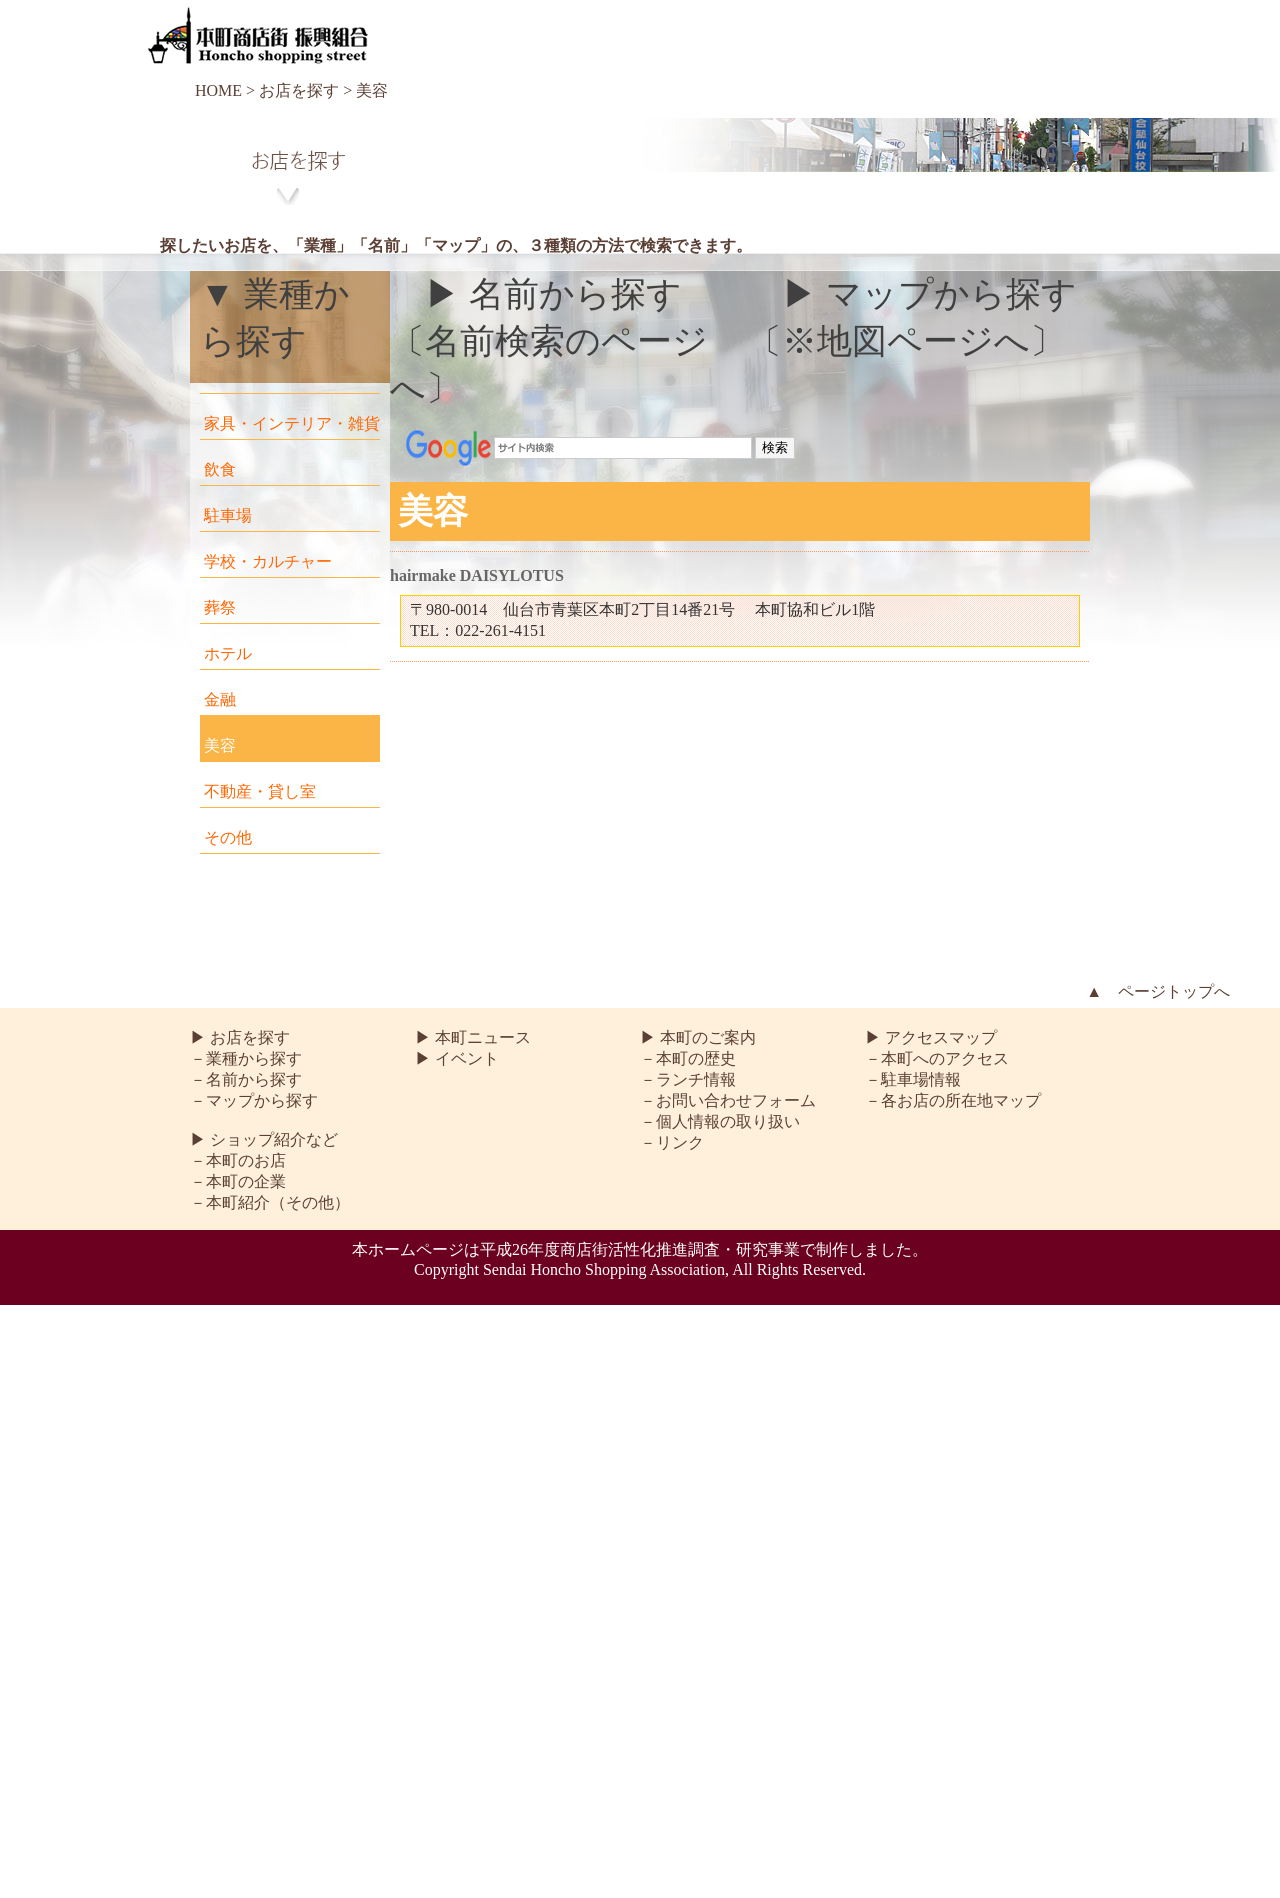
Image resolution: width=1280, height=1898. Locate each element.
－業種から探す (246, 1058)
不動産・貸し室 (260, 791)
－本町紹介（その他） (270, 1202)
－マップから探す (254, 1100)
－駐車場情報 (913, 1079)
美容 (220, 745)
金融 (220, 699)
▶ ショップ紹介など (264, 1139)
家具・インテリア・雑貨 (292, 423)
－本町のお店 (238, 1160)
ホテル (228, 653)
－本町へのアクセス (937, 1058)
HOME (218, 90)
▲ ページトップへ (1158, 991)
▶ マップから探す (929, 294)
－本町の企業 (238, 1181)
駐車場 (228, 515)
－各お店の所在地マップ (953, 1100)
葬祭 (220, 607)
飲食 (220, 469)
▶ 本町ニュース (473, 1037)
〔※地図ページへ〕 (906, 341)
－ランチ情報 (688, 1079)
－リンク (672, 1142)
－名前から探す (246, 1079)
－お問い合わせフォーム (728, 1100)
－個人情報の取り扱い (720, 1121)
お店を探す (299, 90)
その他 (228, 837)
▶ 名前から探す (553, 294)
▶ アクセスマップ (931, 1037)
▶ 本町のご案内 (698, 1037)
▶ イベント (457, 1058)
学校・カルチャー (268, 561)
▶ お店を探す (240, 1037)
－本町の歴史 (688, 1058)
